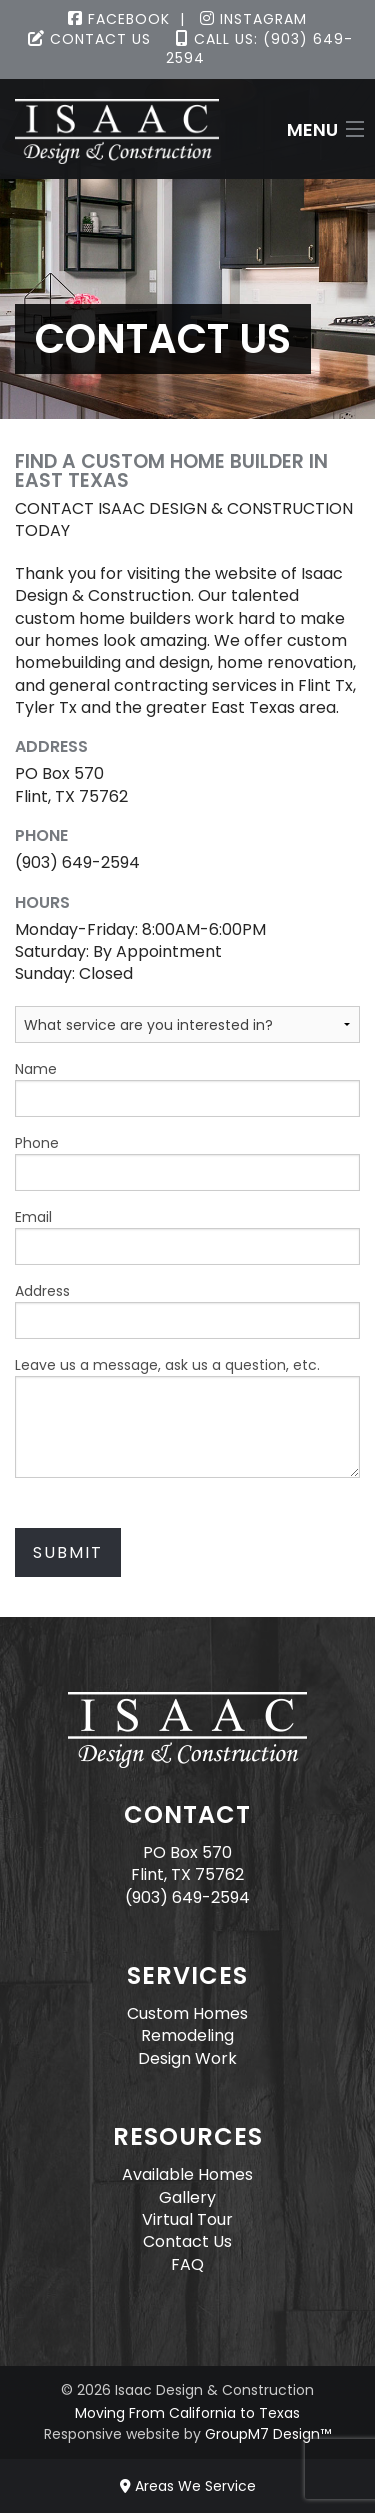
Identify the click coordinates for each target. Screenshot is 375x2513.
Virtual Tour (187, 2219)
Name (187, 1088)
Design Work (187, 2058)
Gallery (187, 2197)
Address (187, 1310)
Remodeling (187, 2035)
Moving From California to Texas (187, 2413)
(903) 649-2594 (187, 1897)
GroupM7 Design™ (268, 2434)
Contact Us (89, 39)
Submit (68, 1552)
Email (187, 1236)
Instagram (253, 19)
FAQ (187, 2264)
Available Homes (187, 2174)
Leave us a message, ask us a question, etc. (187, 1416)
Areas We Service (188, 2486)
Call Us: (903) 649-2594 (259, 49)
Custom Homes (187, 2013)
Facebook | (126, 19)
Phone (187, 1162)
